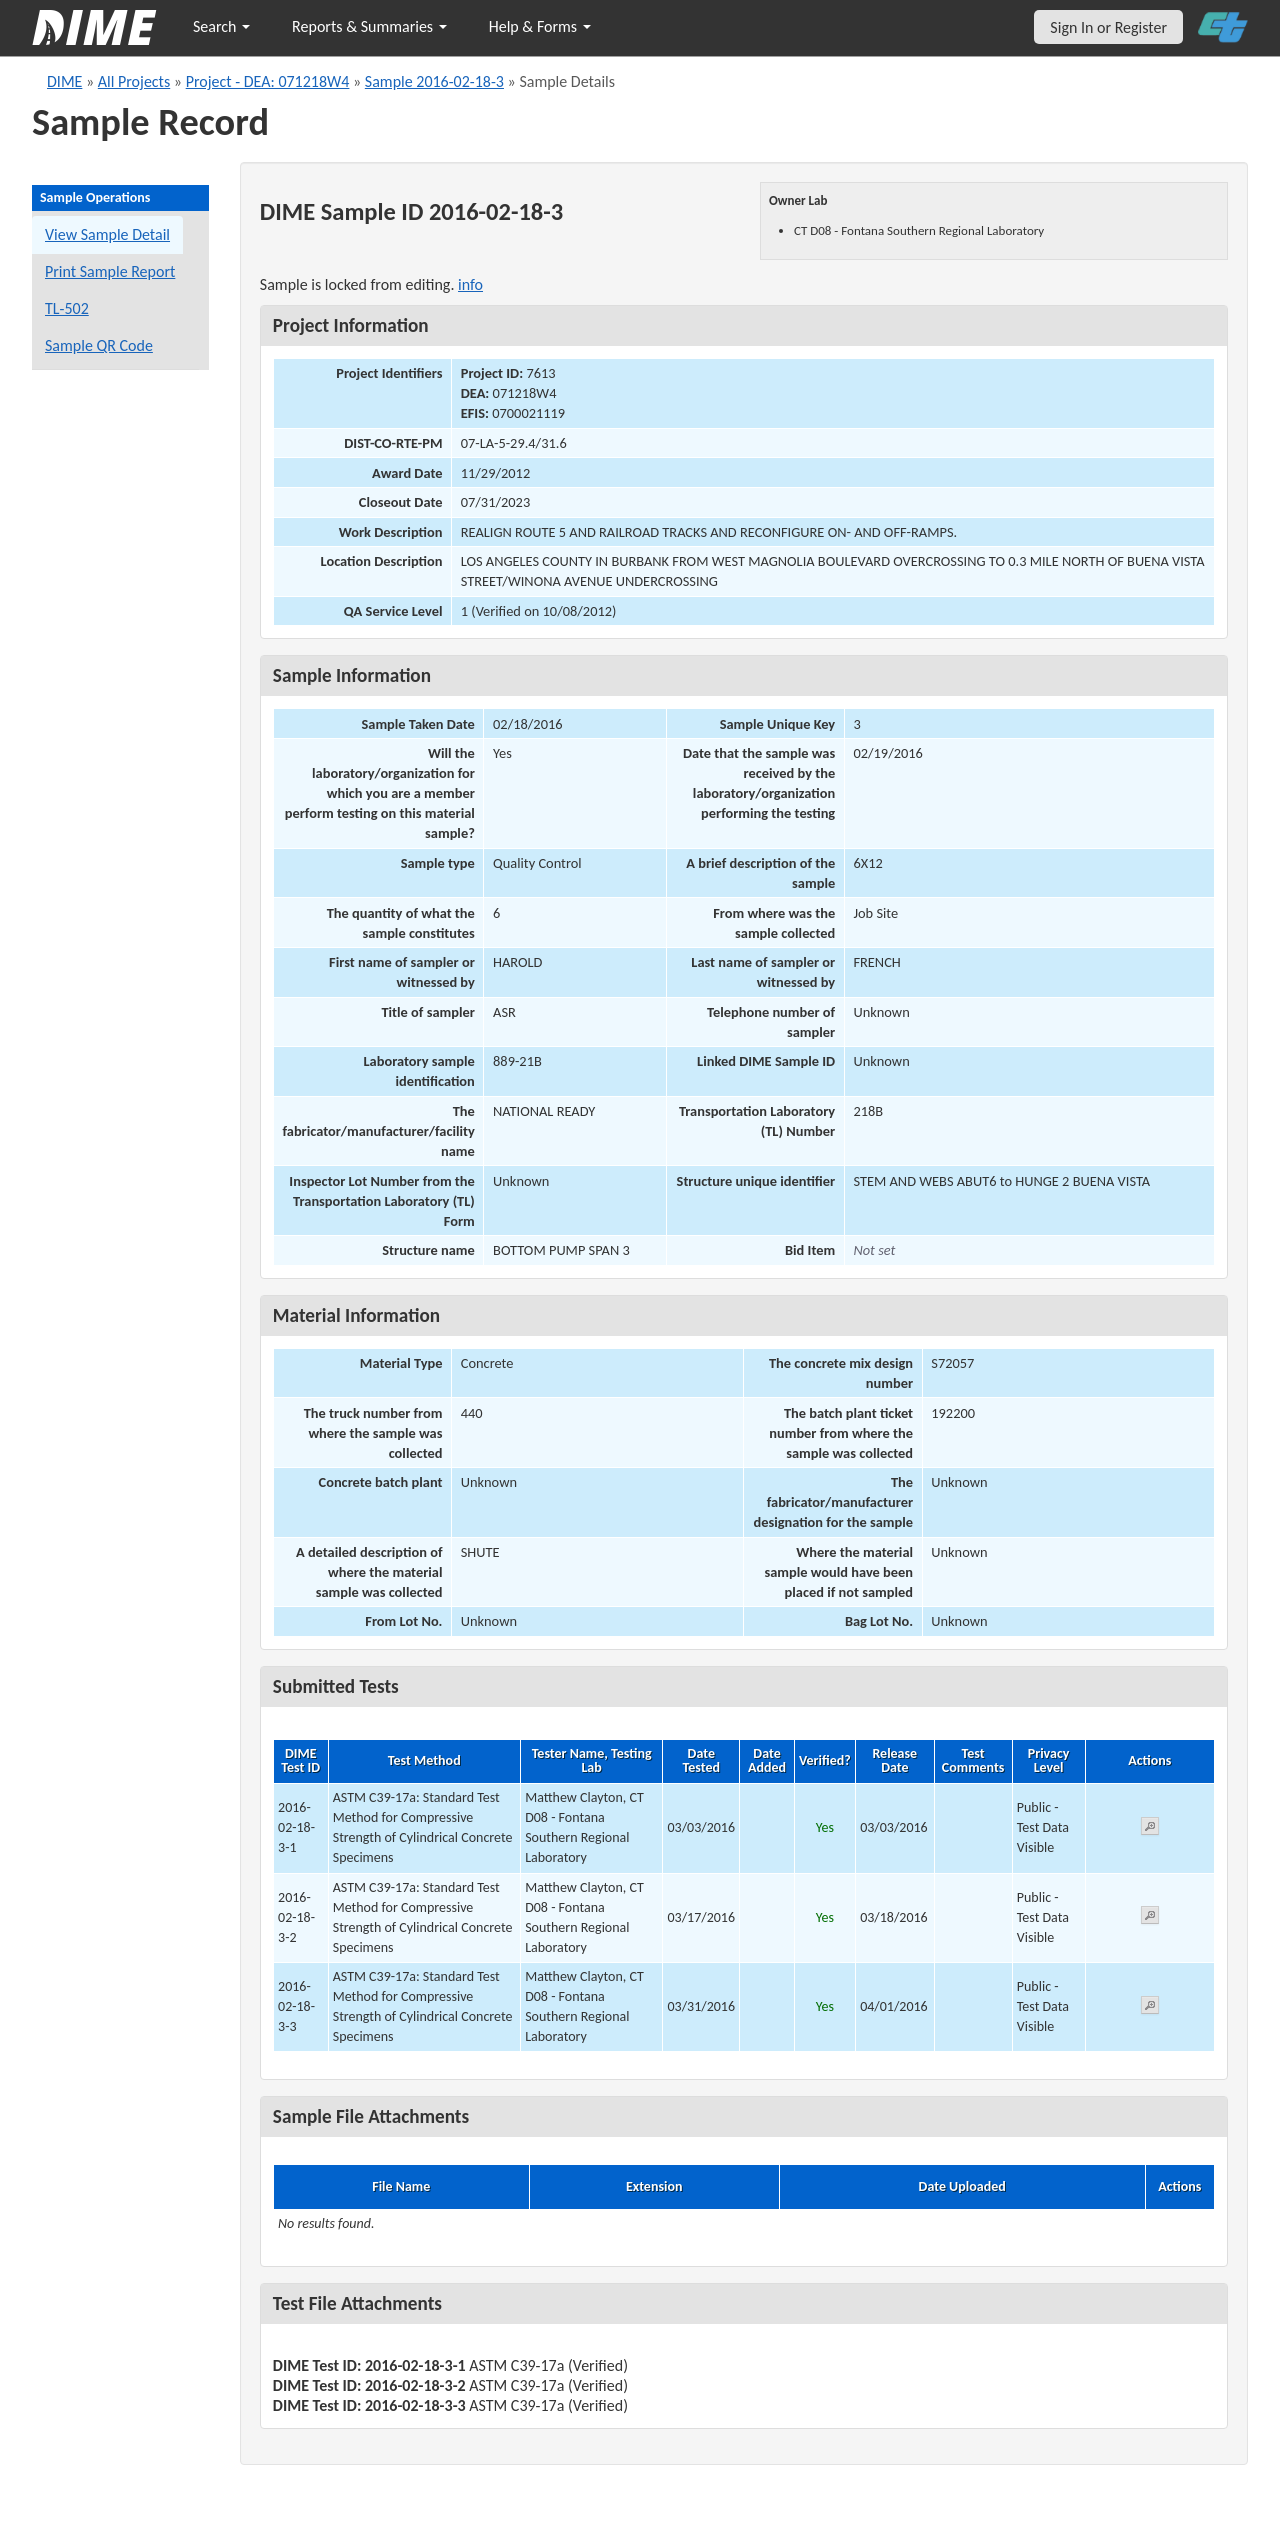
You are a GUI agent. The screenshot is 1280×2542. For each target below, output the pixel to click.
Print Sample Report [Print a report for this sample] (110, 271)
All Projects (134, 81)
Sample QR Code (99, 345)
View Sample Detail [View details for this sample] (107, 234)
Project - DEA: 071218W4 (268, 81)
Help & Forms (540, 26)
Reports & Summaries (369, 26)
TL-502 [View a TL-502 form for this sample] (67, 308)
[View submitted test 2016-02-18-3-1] (1150, 1829)
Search (221, 26)
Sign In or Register (1108, 27)
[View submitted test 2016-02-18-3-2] (1150, 1918)
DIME (64, 81)
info (470, 284)
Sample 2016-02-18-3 (434, 81)
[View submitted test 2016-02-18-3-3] (1150, 2008)
